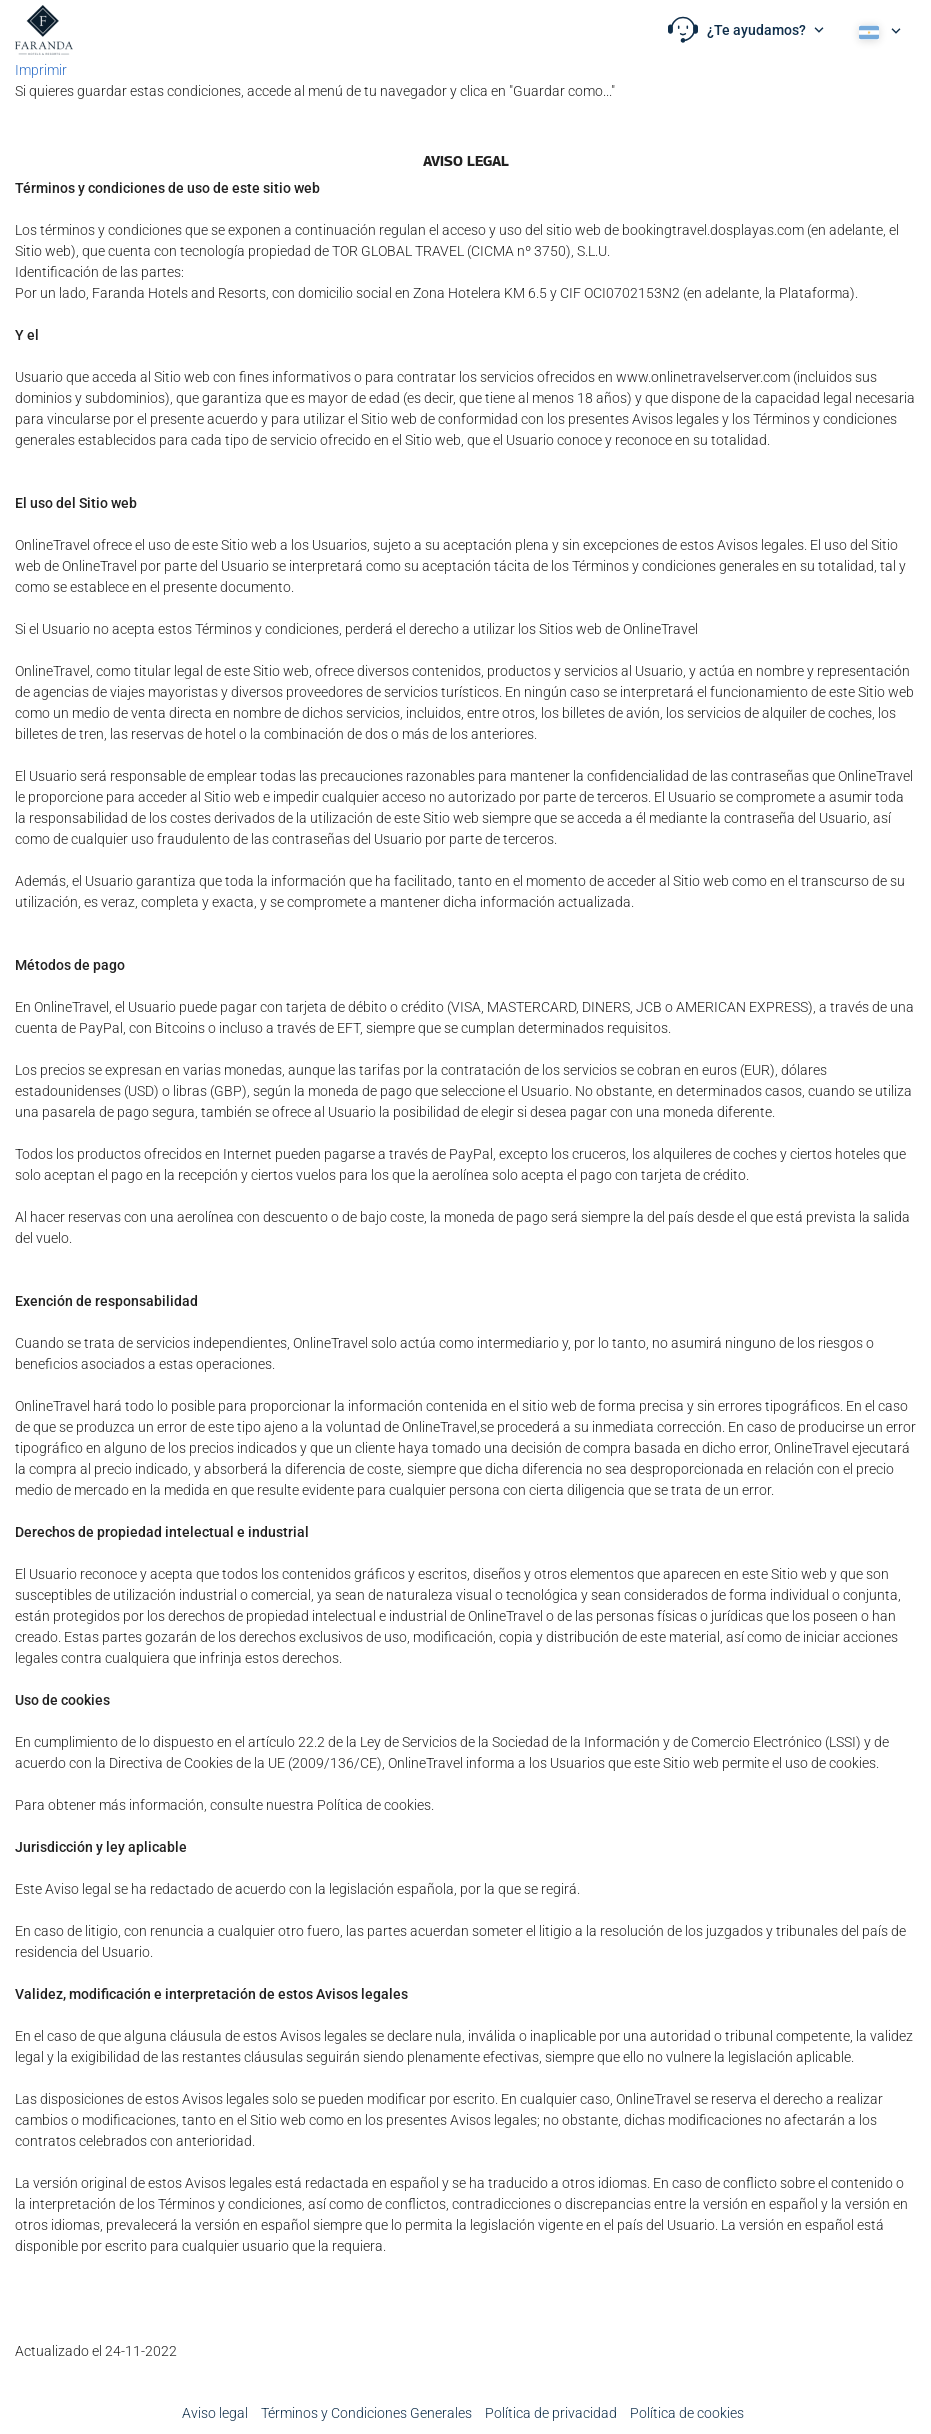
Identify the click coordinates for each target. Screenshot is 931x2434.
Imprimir (41, 70)
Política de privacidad (551, 2413)
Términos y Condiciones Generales (366, 2413)
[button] (746, 30)
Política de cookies (687, 2413)
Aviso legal (215, 2413)
